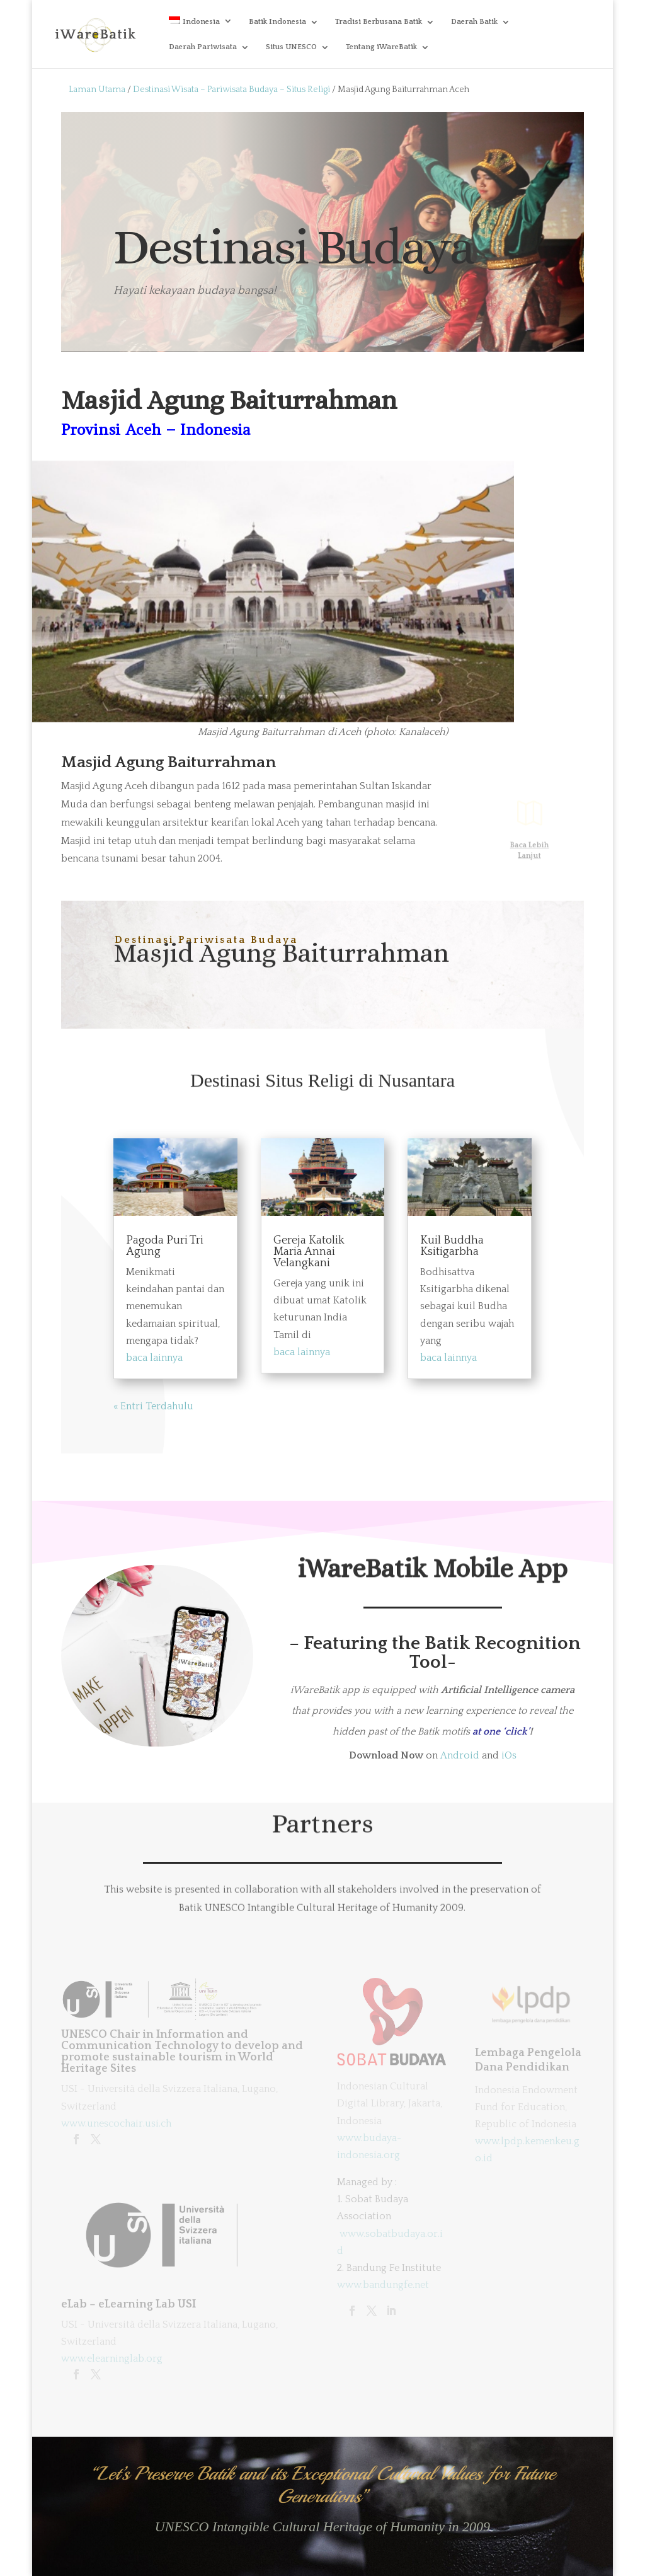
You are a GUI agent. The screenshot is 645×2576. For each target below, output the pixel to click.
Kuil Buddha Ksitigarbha (452, 1246)
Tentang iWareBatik (381, 47)
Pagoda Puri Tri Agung (164, 1246)
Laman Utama (97, 89)
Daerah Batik (474, 22)
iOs (509, 1755)
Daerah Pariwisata (203, 47)
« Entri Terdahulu (153, 1406)
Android (459, 1755)
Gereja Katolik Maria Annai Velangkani (309, 1251)
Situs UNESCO (291, 47)
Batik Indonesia (277, 22)
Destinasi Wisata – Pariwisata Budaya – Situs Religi (231, 89)
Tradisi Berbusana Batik (378, 22)
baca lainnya (154, 1357)
